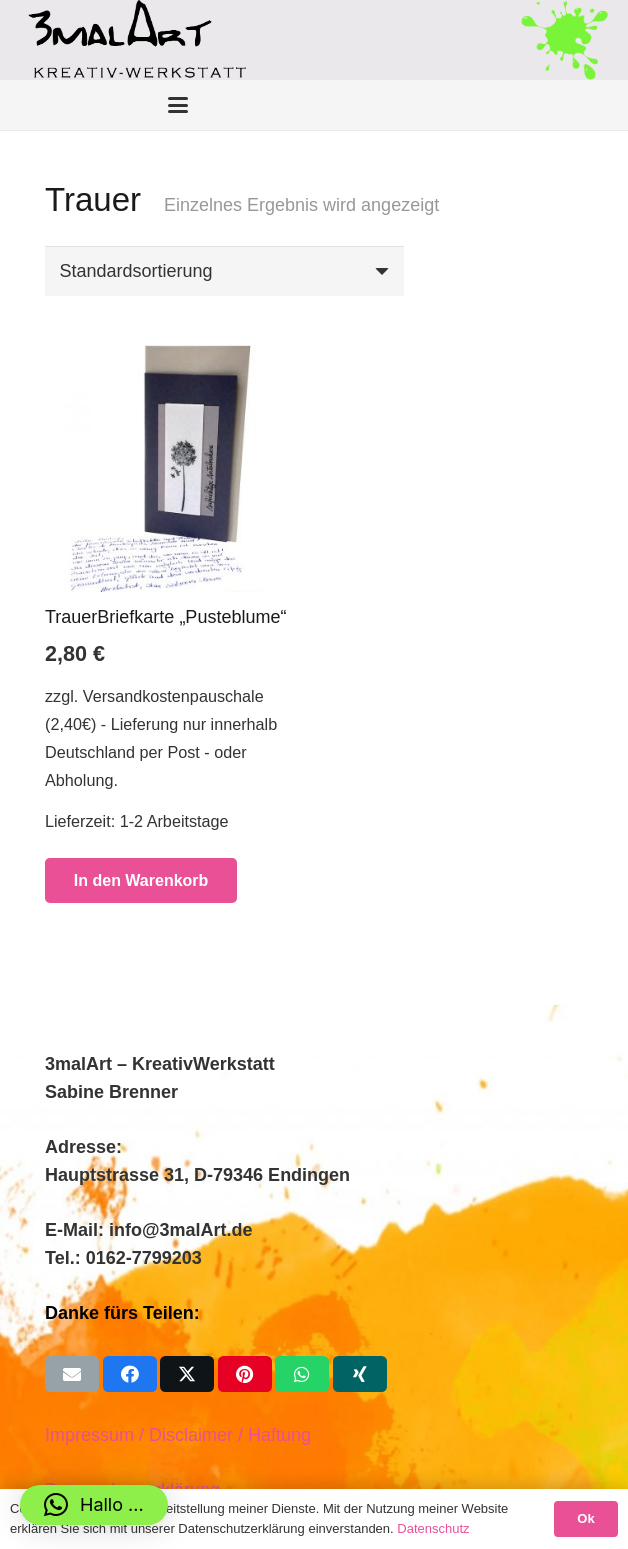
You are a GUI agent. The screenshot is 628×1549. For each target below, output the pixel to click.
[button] (94, 1505)
